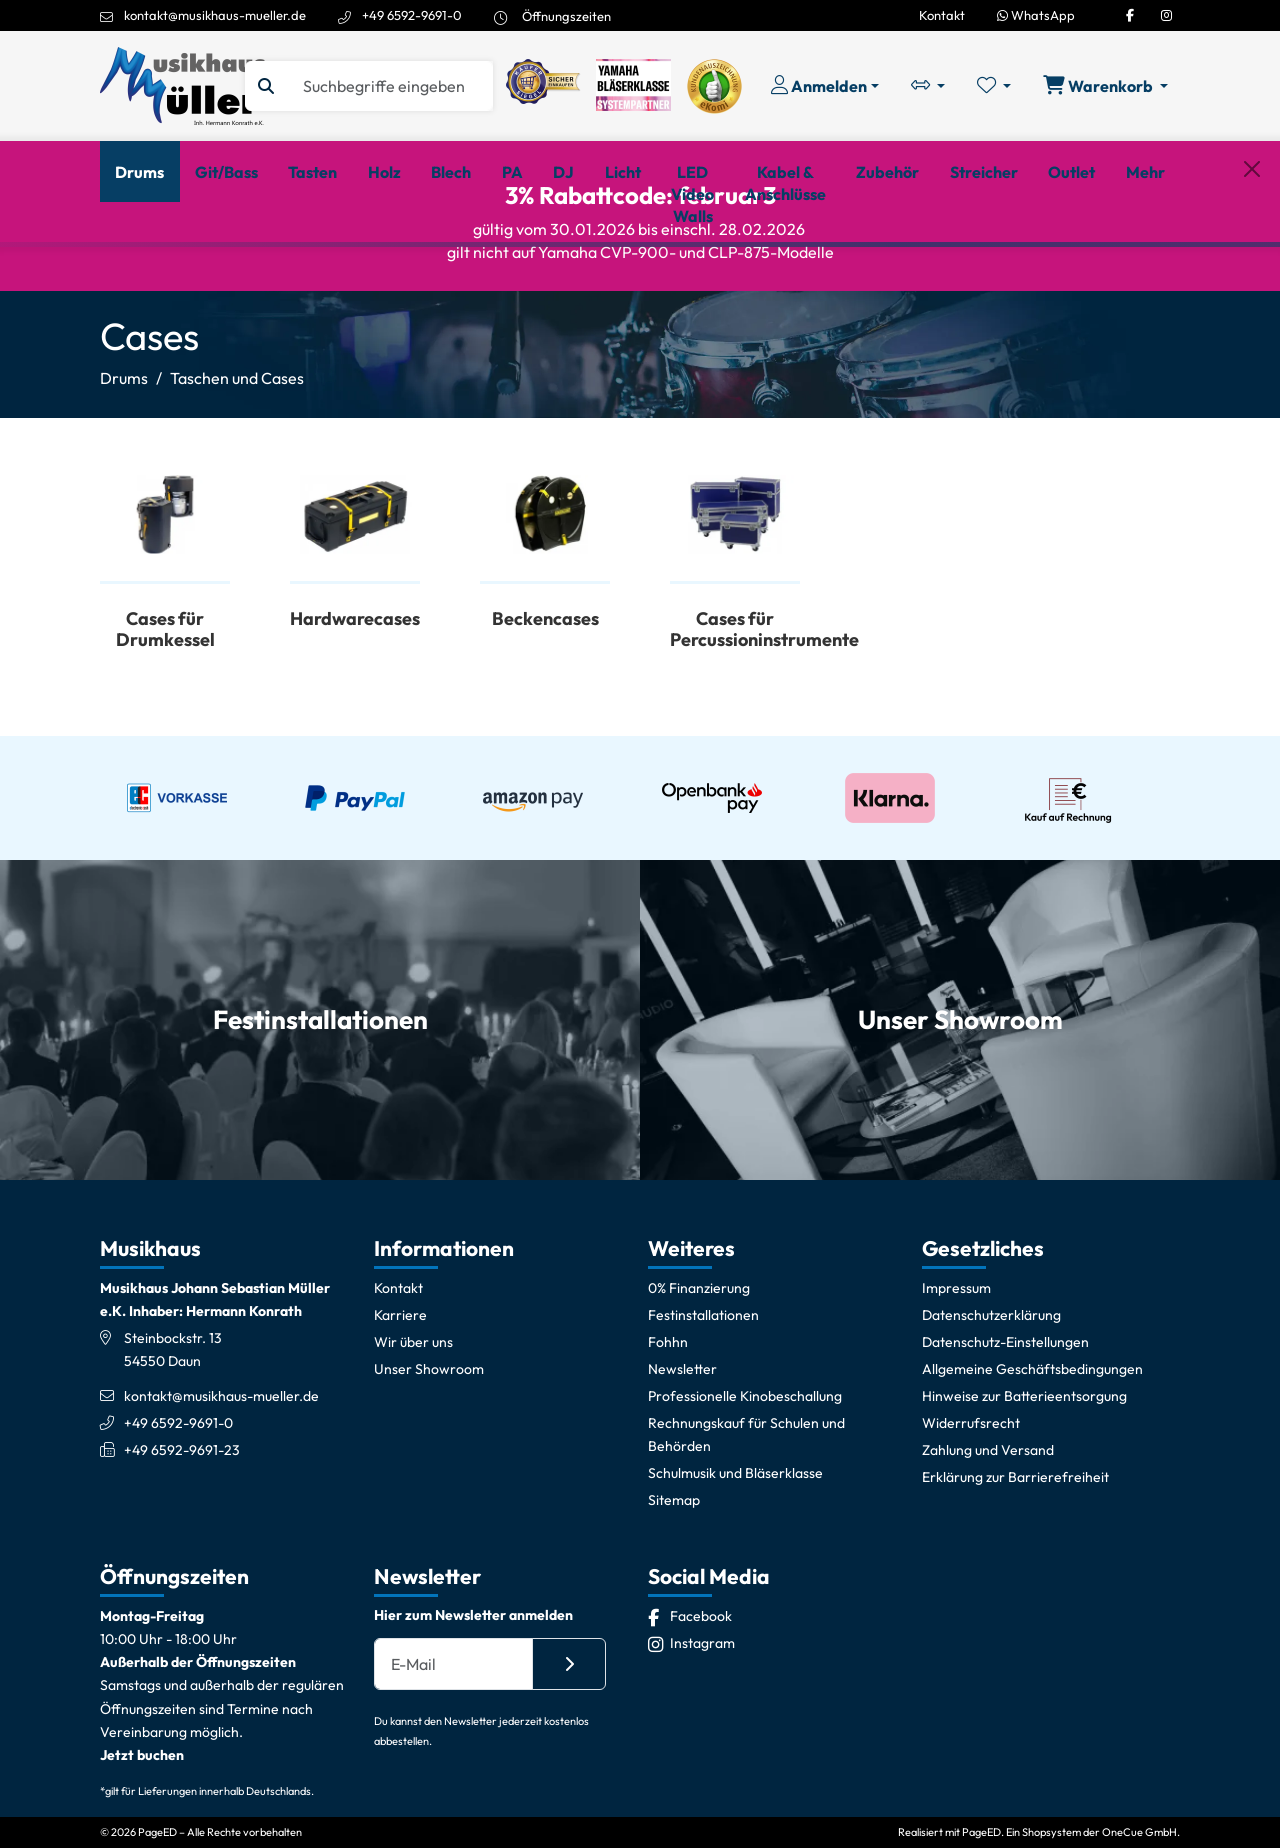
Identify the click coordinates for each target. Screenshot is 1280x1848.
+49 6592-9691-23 (182, 1541)
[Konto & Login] (825, 86)
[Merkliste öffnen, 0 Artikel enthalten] (994, 86)
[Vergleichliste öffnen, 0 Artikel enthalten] (928, 86)
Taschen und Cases (237, 469)
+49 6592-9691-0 (412, 15)
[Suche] (389, 86)
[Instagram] (1166, 15)
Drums (124, 469)
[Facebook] (1130, 15)
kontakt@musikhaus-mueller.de (215, 15)
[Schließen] (1252, 275)
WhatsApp (1036, 15)
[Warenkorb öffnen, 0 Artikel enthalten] (1105, 86)
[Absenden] (569, 1754)
